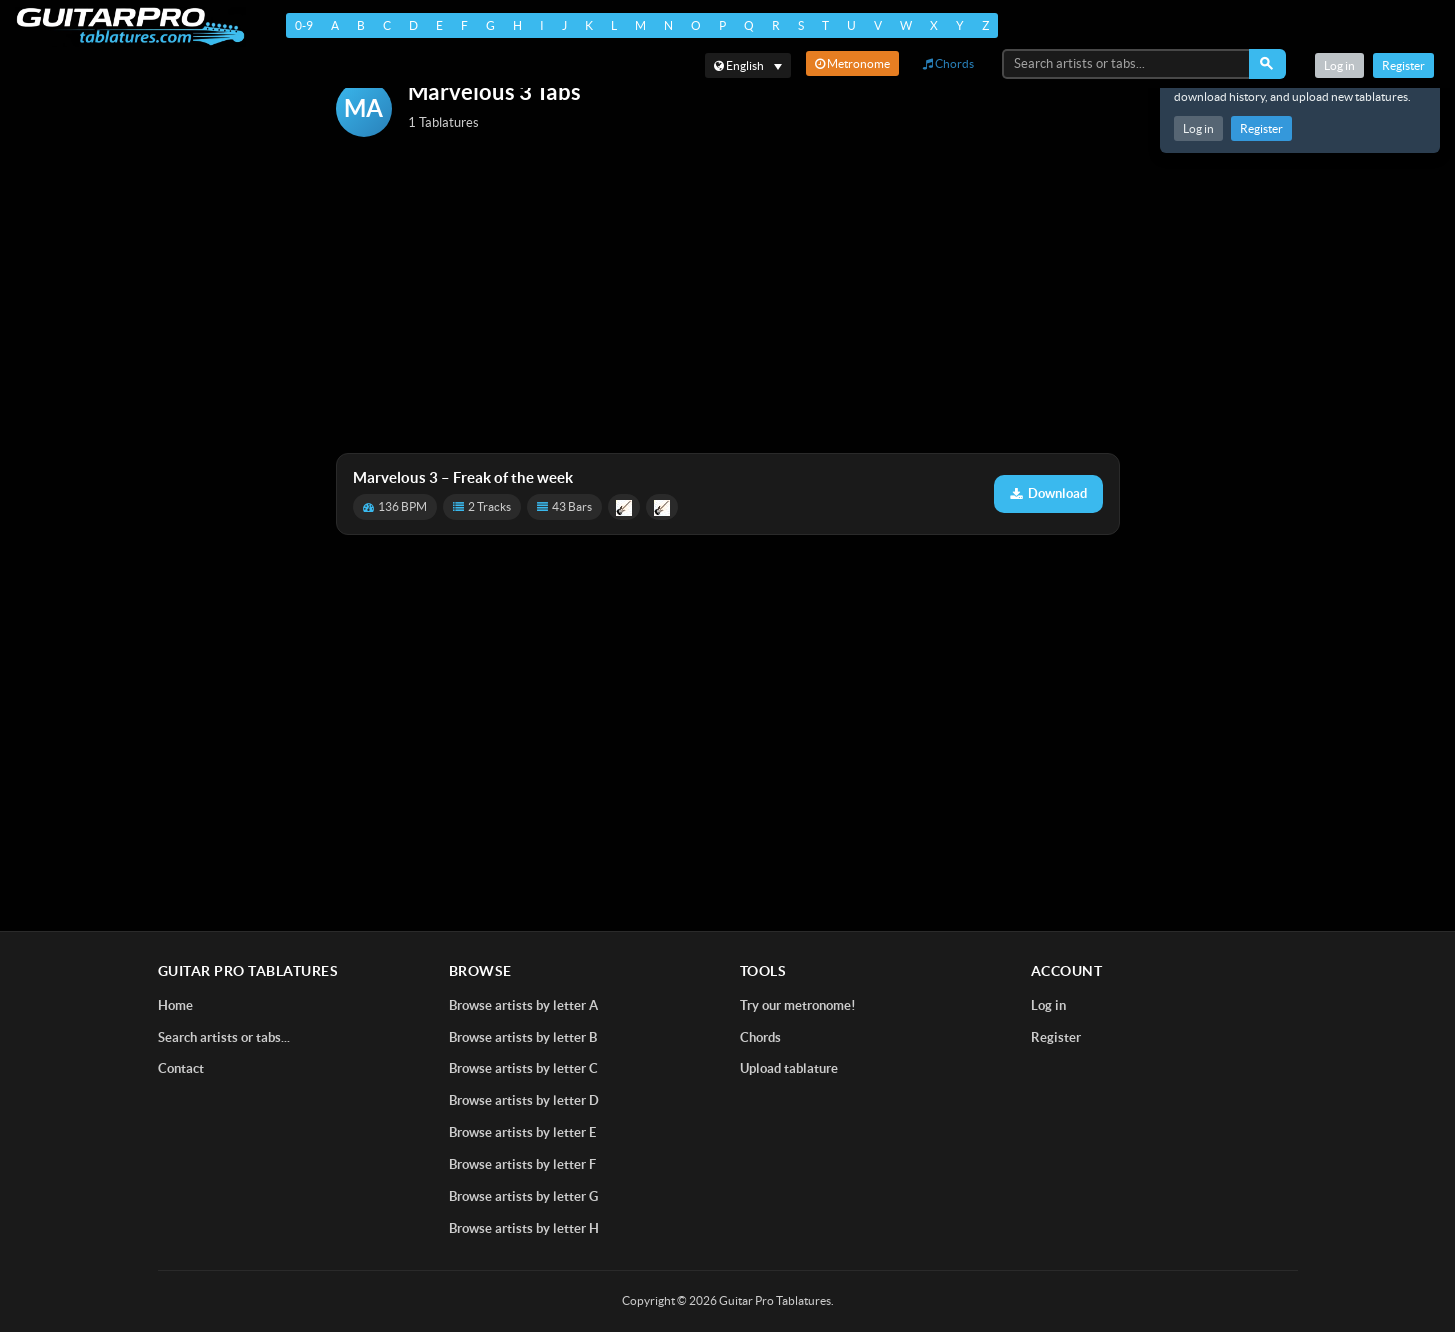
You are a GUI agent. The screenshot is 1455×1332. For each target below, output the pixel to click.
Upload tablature (789, 1068)
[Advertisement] (728, 297)
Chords (948, 63)
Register (1261, 128)
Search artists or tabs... (224, 1037)
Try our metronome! (798, 1005)
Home (175, 1005)
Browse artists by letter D (524, 1100)
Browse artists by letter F (522, 1164)
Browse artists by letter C (523, 1068)
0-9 (304, 25)
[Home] (130, 26)
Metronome (852, 63)
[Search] (1267, 64)
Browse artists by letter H (524, 1228)
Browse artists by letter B (523, 1037)
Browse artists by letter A (523, 1005)
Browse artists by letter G (523, 1196)
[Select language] (748, 65)
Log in (1198, 128)
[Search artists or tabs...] (1127, 64)
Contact (181, 1068)
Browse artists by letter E (522, 1132)
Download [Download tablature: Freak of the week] (1048, 493)
